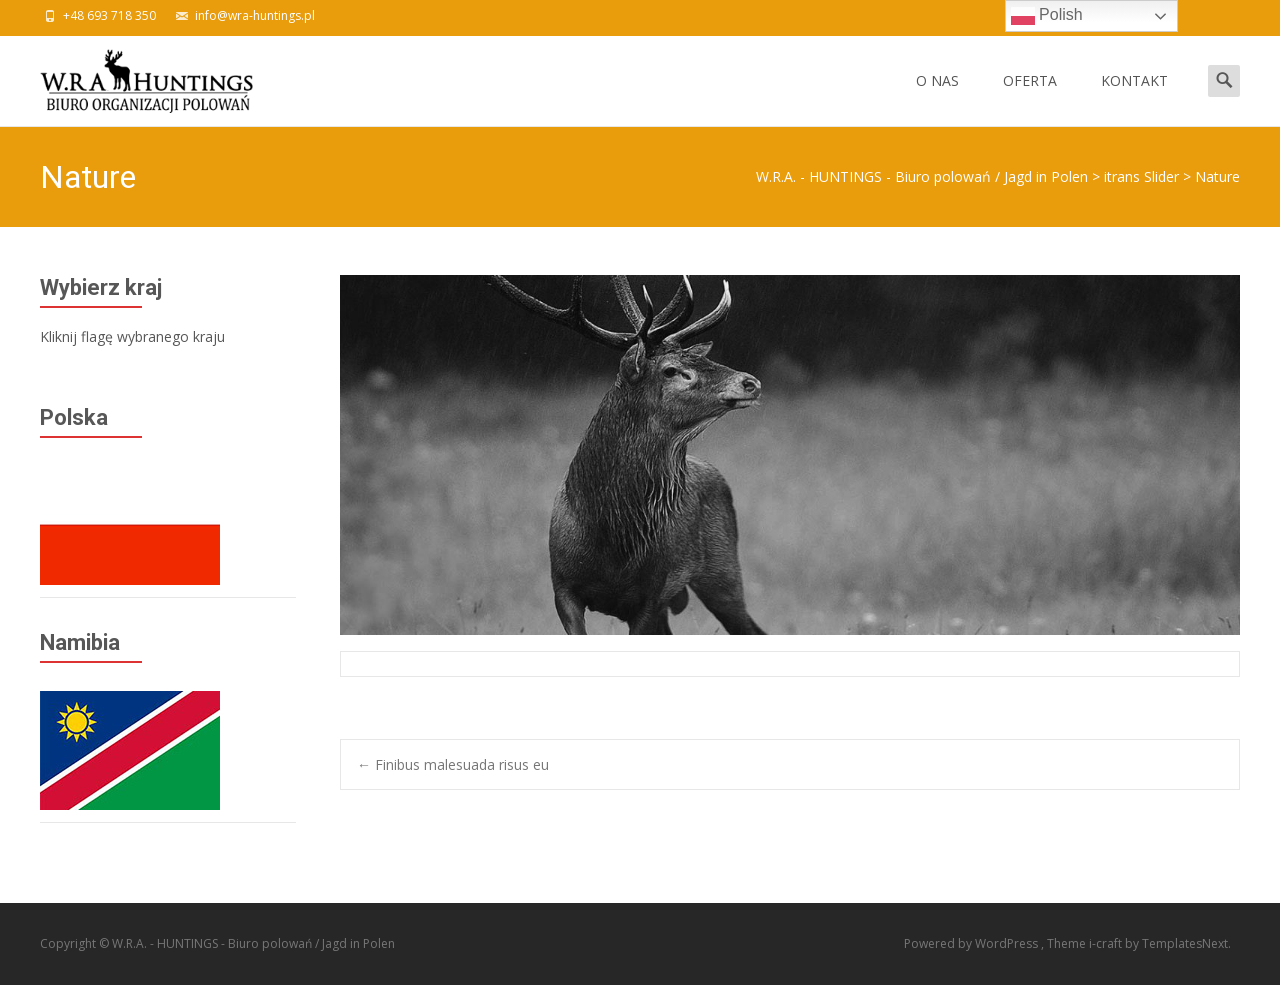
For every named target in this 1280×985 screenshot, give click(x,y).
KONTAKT (1134, 98)
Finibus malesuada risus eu (453, 764)
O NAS (937, 98)
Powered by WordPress (972, 943)
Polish (1047, 16)
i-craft (1107, 943)
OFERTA (1030, 98)
